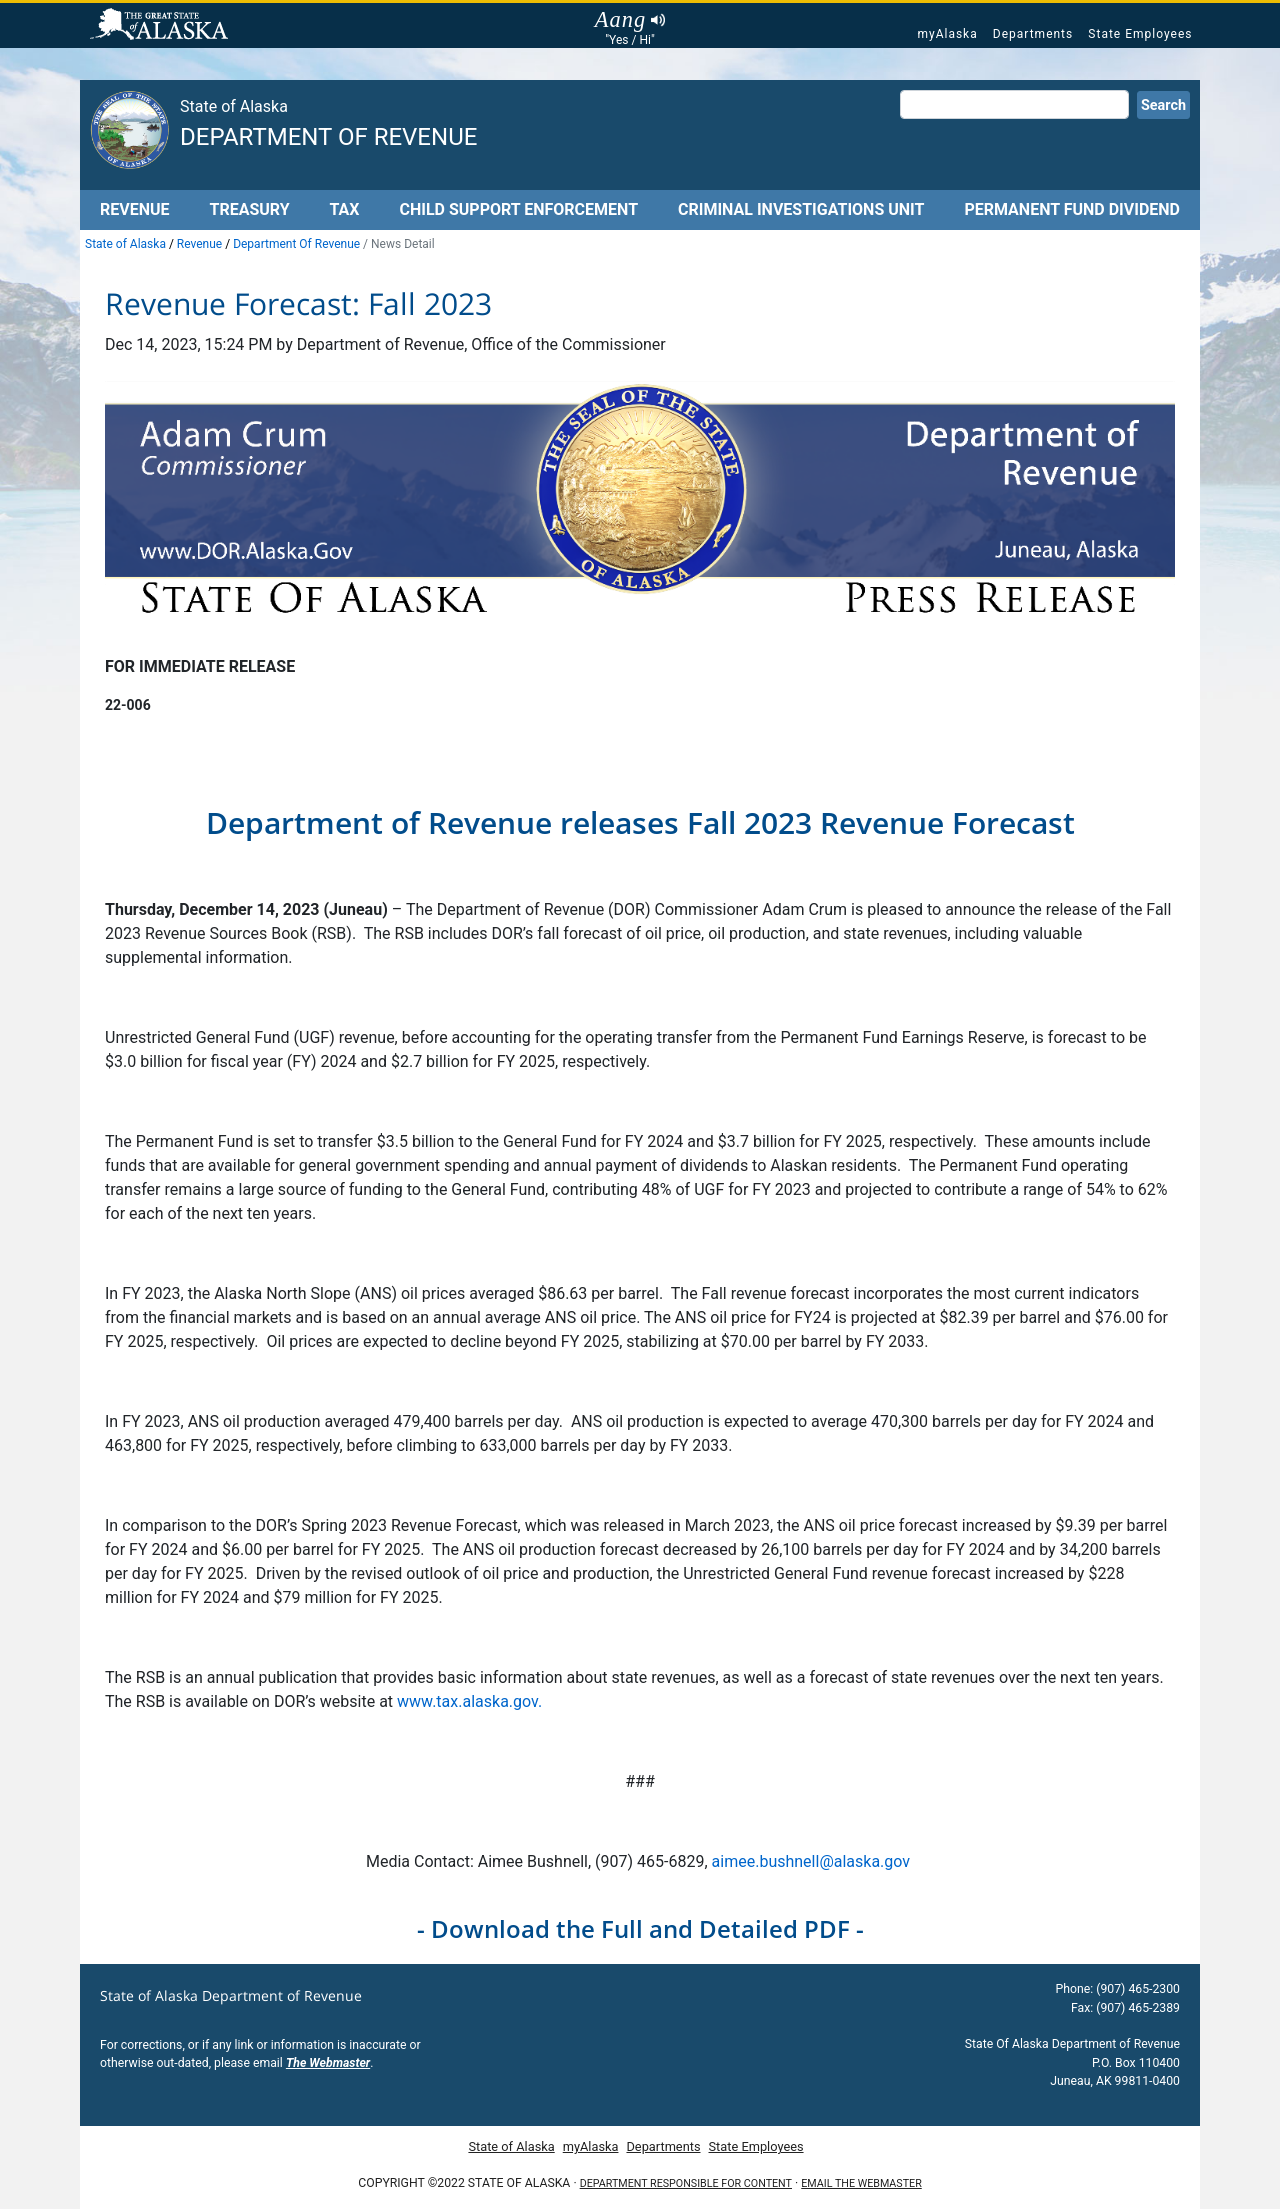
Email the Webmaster (861, 2183)
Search (1163, 105)
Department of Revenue (328, 137)
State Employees (1140, 34)
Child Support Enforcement (518, 209)
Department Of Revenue (296, 244)
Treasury (249, 209)
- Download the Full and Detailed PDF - (640, 1928)
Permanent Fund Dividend (1072, 209)
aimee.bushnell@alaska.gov (813, 1861)
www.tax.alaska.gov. (469, 1701)
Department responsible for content (686, 2183)
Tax (345, 209)
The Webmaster (328, 2063)
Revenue (135, 209)
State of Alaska (162, 26)
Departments (1033, 34)
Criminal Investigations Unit (801, 209)
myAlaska (947, 34)
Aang (630, 20)
